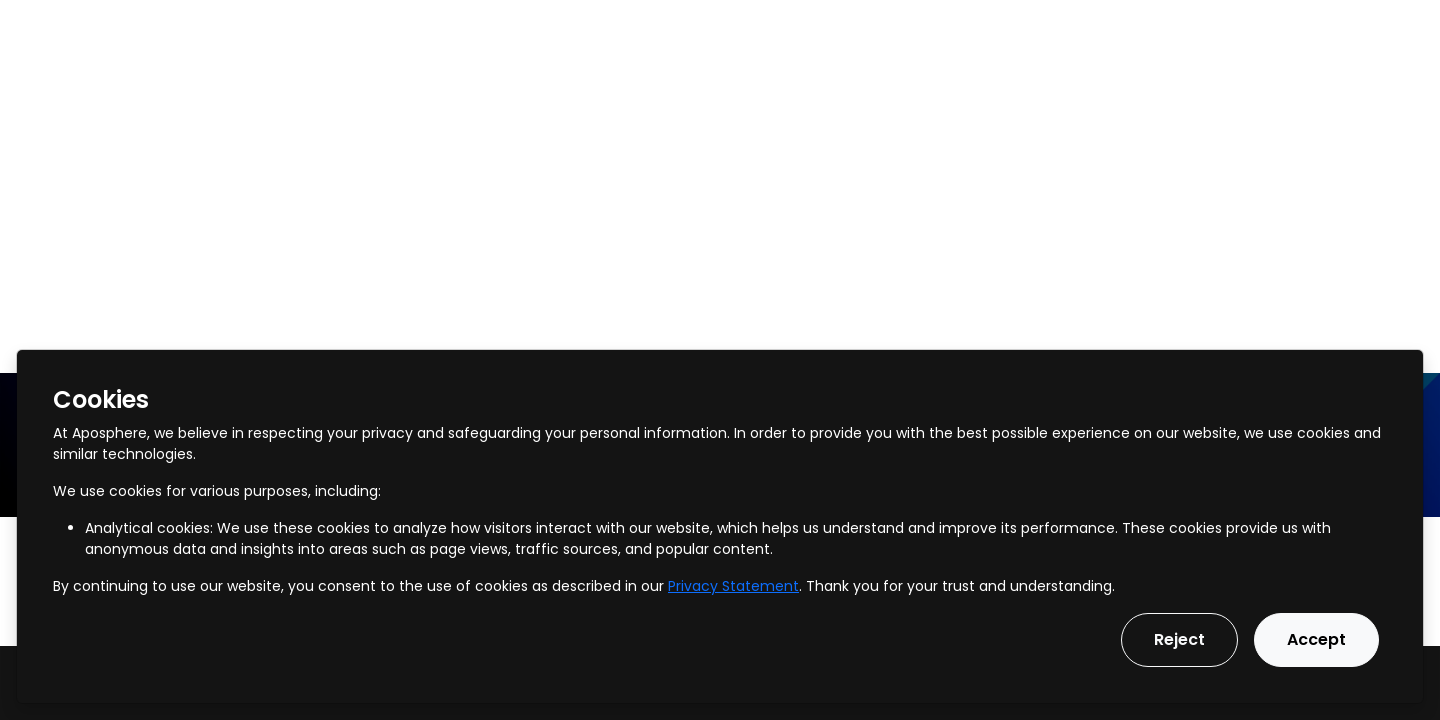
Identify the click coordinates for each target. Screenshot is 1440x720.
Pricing (563, 28)
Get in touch (1366, 28)
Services (210, 28)
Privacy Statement (733, 586)
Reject (1179, 639)
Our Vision (663, 28)
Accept (1316, 639)
